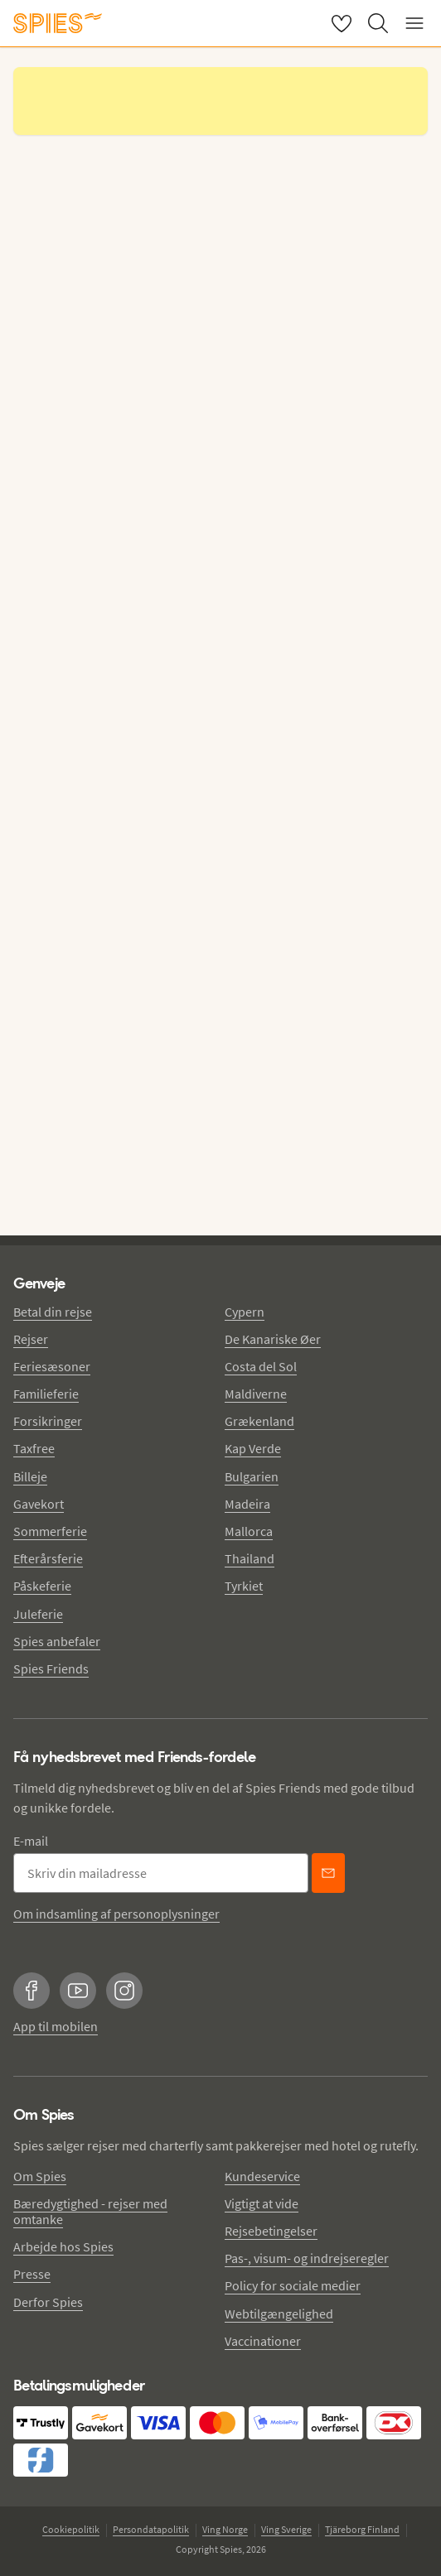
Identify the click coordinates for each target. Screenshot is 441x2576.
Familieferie (46, 1393)
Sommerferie (50, 1531)
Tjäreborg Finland (362, 2529)
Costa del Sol (261, 1366)
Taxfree (34, 1448)
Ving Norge (225, 2529)
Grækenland (259, 1421)
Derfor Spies (48, 2302)
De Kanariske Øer (273, 1339)
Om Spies (39, 2176)
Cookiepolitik (70, 2529)
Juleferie (38, 1614)
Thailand (249, 1558)
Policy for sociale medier (293, 2285)
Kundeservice (262, 2176)
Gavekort (38, 1503)
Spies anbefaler (56, 1641)
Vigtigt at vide (261, 2203)
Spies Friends (51, 1668)
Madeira (247, 1503)
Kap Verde (253, 1448)
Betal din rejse (52, 1311)
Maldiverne (256, 1393)
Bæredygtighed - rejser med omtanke (90, 2211)
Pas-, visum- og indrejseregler (307, 2258)
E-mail (30, 1840)
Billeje (30, 1476)
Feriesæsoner (51, 1366)
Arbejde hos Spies (63, 2246)
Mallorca (249, 1531)
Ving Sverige (286, 2529)
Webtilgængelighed (279, 2313)
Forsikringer (47, 1421)
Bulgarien (252, 1476)
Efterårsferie (48, 1558)
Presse (32, 2273)
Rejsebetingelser (271, 2230)
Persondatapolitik (151, 2529)
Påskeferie (42, 1585)
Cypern (244, 1311)
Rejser (30, 1339)
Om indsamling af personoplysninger (116, 1913)
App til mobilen (55, 2026)
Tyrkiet (244, 1585)
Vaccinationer (263, 2341)
